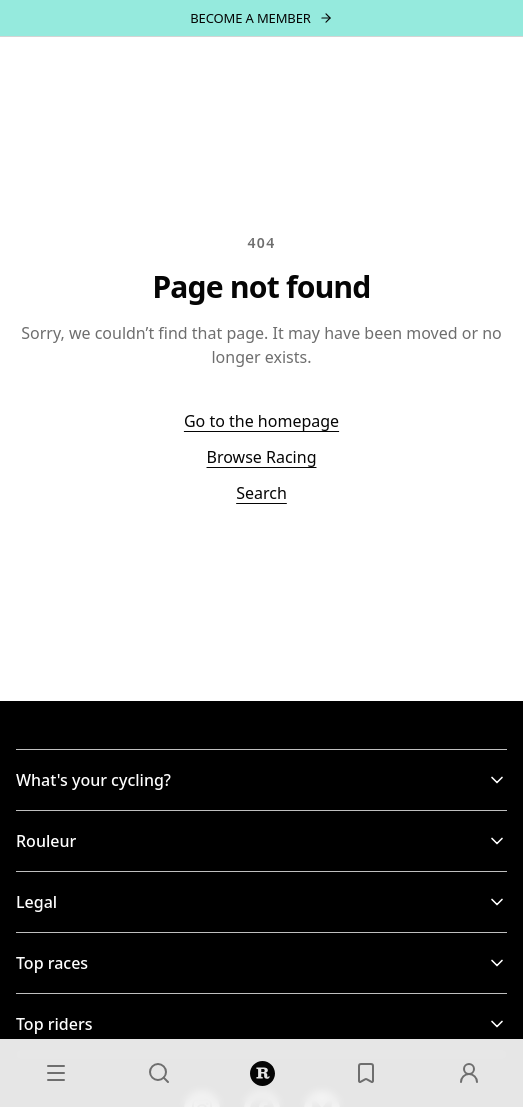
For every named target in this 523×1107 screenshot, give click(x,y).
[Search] (159, 1073)
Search (261, 493)
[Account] (469, 1073)
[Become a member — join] (261, 18)
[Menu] (56, 1073)
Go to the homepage (261, 421)
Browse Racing (262, 457)
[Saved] (366, 1073)
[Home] (263, 1073)
